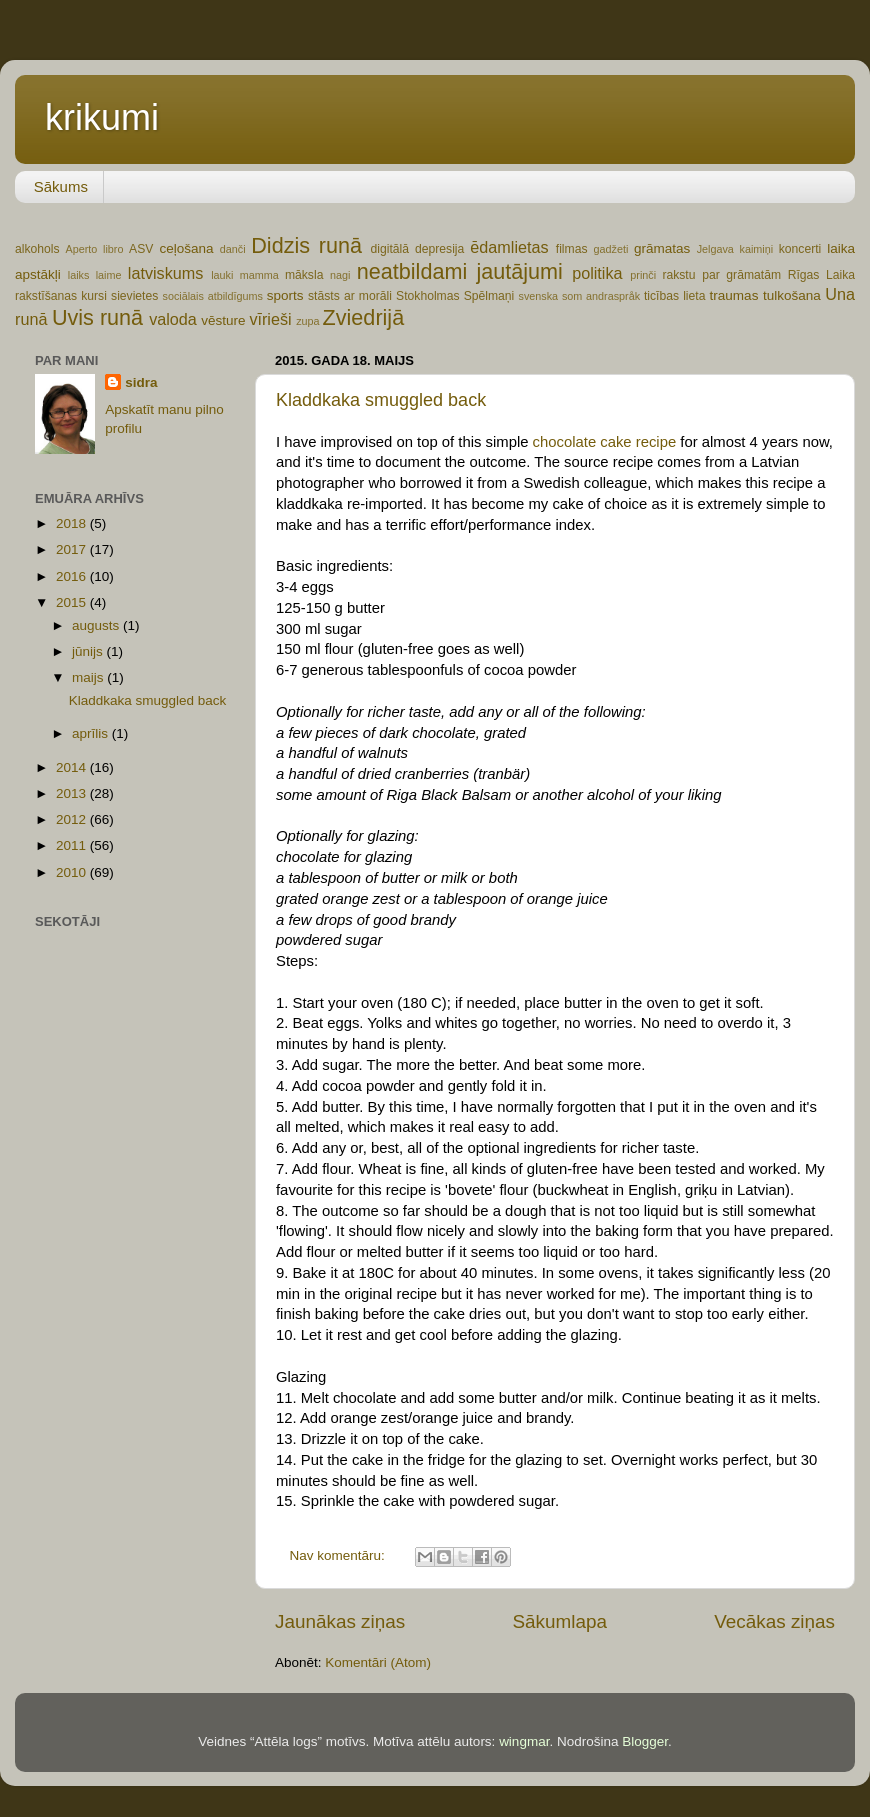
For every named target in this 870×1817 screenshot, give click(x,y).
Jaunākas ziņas (340, 1621)
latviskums (166, 273)
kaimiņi (757, 249)
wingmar (524, 1741)
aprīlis (92, 733)
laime (109, 275)
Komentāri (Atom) (378, 1662)
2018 (73, 523)
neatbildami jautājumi (460, 271)
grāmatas (662, 248)
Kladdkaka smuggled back (381, 400)
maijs (89, 677)
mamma (259, 275)
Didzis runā (306, 245)
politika (597, 273)
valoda (173, 319)
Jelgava (715, 249)
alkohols (37, 249)
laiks (79, 275)
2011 (73, 845)
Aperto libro (95, 249)
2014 (73, 767)
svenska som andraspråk (579, 296)
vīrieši (270, 319)
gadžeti (611, 249)
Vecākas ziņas (774, 1621)
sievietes (134, 296)
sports (285, 295)
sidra (141, 382)
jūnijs (89, 651)
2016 (73, 576)
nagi (340, 275)
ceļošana (186, 248)
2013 (73, 793)
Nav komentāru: (339, 1555)
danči (233, 249)
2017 (73, 549)
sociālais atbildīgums (212, 296)
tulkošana (792, 295)
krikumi (102, 117)
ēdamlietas (509, 247)
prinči (643, 275)
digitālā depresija (418, 249)
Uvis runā (97, 317)
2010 (73, 872)
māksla (304, 275)
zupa (307, 321)
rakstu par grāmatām (721, 275)
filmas (572, 249)
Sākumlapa (559, 1621)
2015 (73, 602)
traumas (734, 295)
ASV (141, 249)
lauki (222, 275)
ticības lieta (675, 296)
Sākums (61, 186)
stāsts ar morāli (350, 296)
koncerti (800, 249)
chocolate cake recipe (605, 442)
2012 (73, 819)
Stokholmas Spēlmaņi (455, 296)
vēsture (223, 320)
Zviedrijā (364, 317)
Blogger (645, 1741)
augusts (97, 625)
